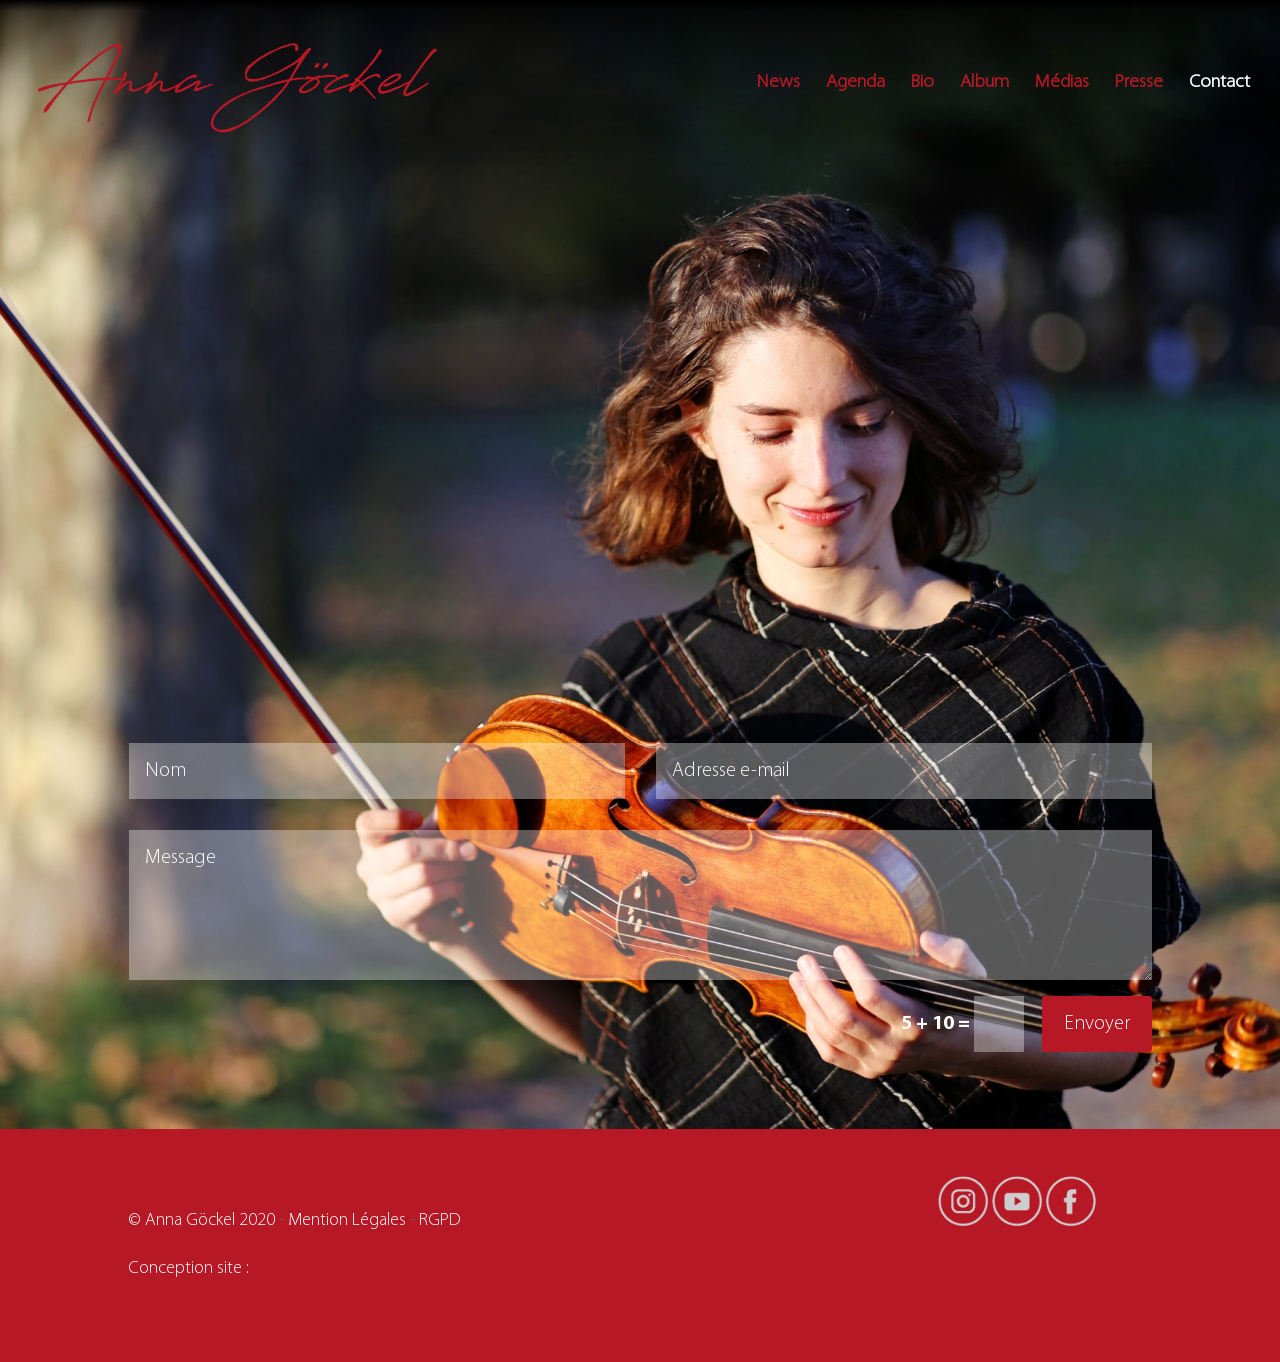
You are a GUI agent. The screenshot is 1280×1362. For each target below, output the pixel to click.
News (778, 84)
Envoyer (1097, 1024)
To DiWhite (291, 1268)
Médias (1062, 84)
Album (984, 84)
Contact (1219, 84)
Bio (922, 84)
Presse (1139, 84)
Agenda (855, 84)
